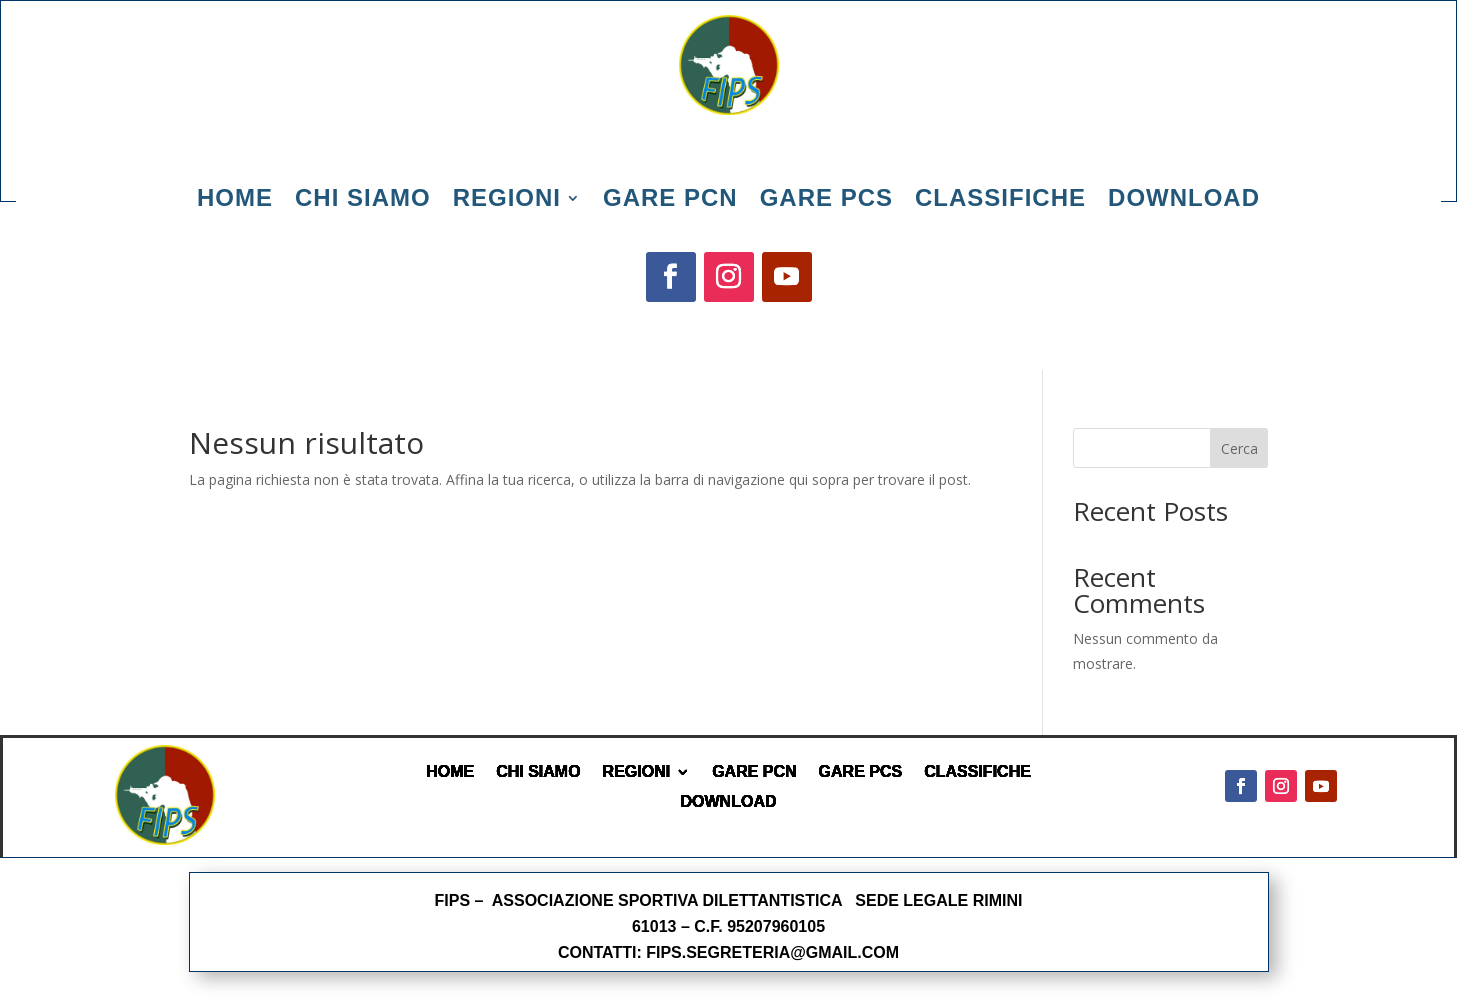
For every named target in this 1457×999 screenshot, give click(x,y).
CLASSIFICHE (977, 771)
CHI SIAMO (538, 771)
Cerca (1239, 448)
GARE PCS (861, 771)
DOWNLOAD (729, 801)
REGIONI (637, 771)
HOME (450, 771)
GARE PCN (754, 771)
